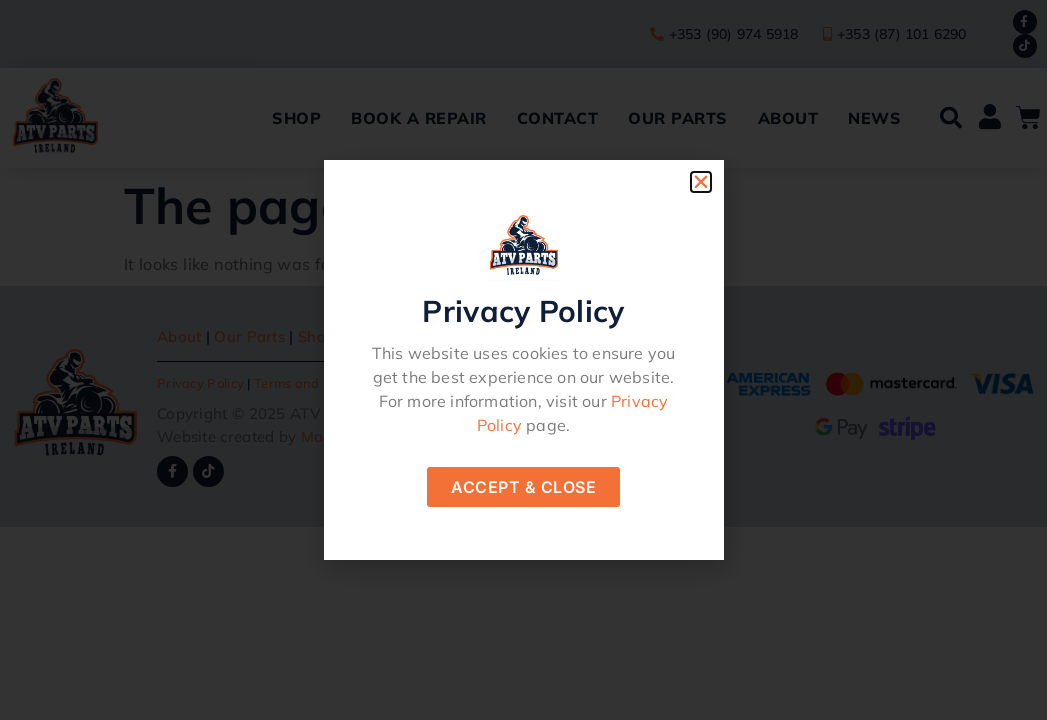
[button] (701, 182)
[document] (523, 360)
